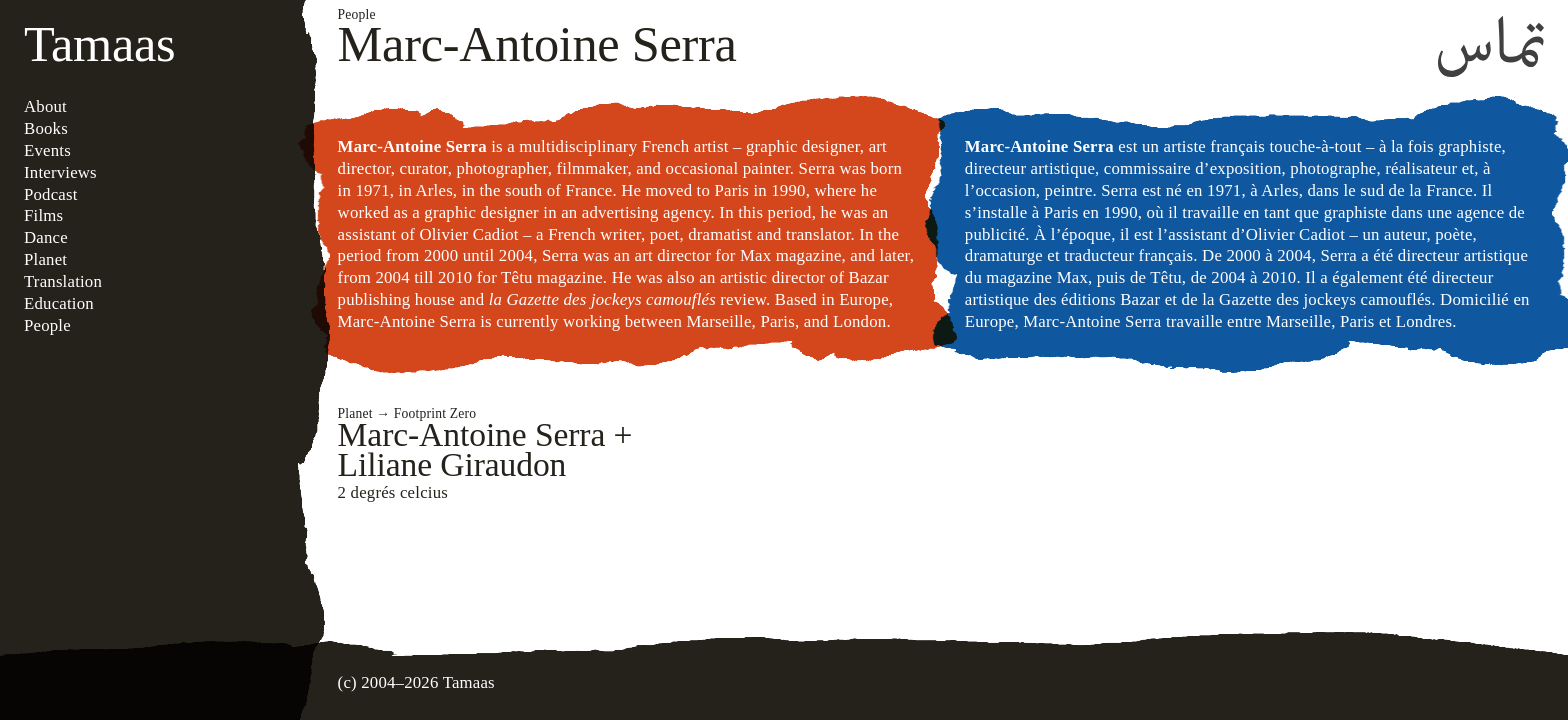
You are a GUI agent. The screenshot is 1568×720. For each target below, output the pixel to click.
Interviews (60, 172)
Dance (46, 237)
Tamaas (99, 44)
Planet (45, 259)
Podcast (51, 194)
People (47, 325)
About (45, 106)
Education (59, 303)
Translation (63, 281)
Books (46, 128)
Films (43, 215)
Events (47, 150)
